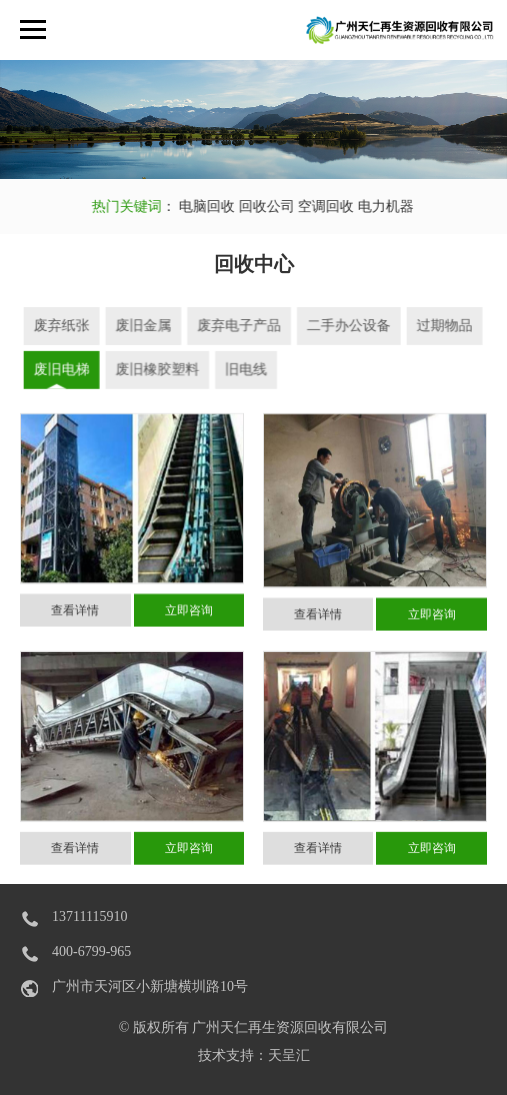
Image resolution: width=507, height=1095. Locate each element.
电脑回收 (197, 206)
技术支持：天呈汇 (254, 1055)
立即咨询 (189, 616)
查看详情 (75, 616)
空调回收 (318, 206)
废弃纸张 (65, 326)
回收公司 (257, 206)
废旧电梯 (65, 369)
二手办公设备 (347, 326)
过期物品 (440, 326)
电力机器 (376, 206)
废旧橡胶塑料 (159, 369)
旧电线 (246, 369)
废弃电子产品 (239, 326)
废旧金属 (145, 326)
